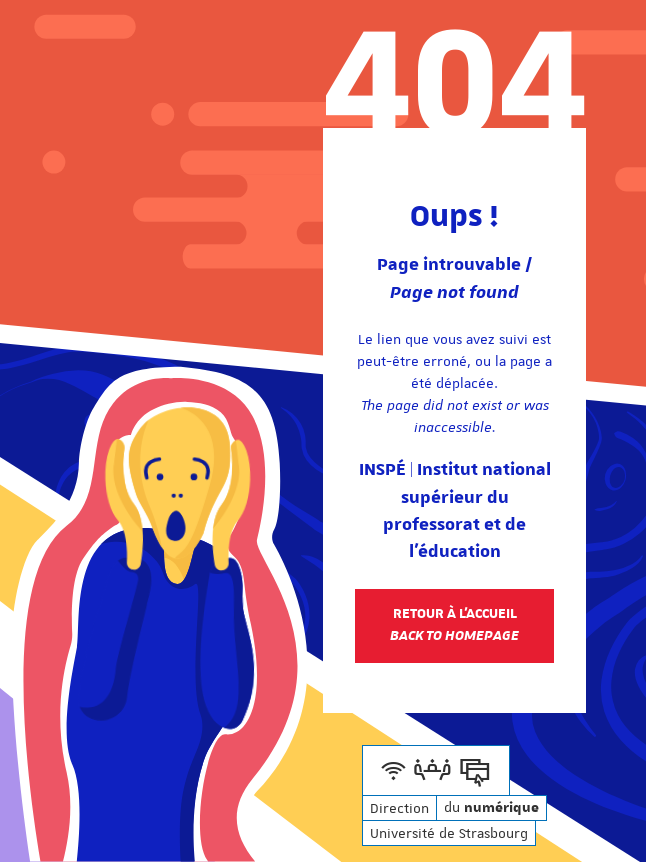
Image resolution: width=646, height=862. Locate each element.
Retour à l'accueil (454, 625)
